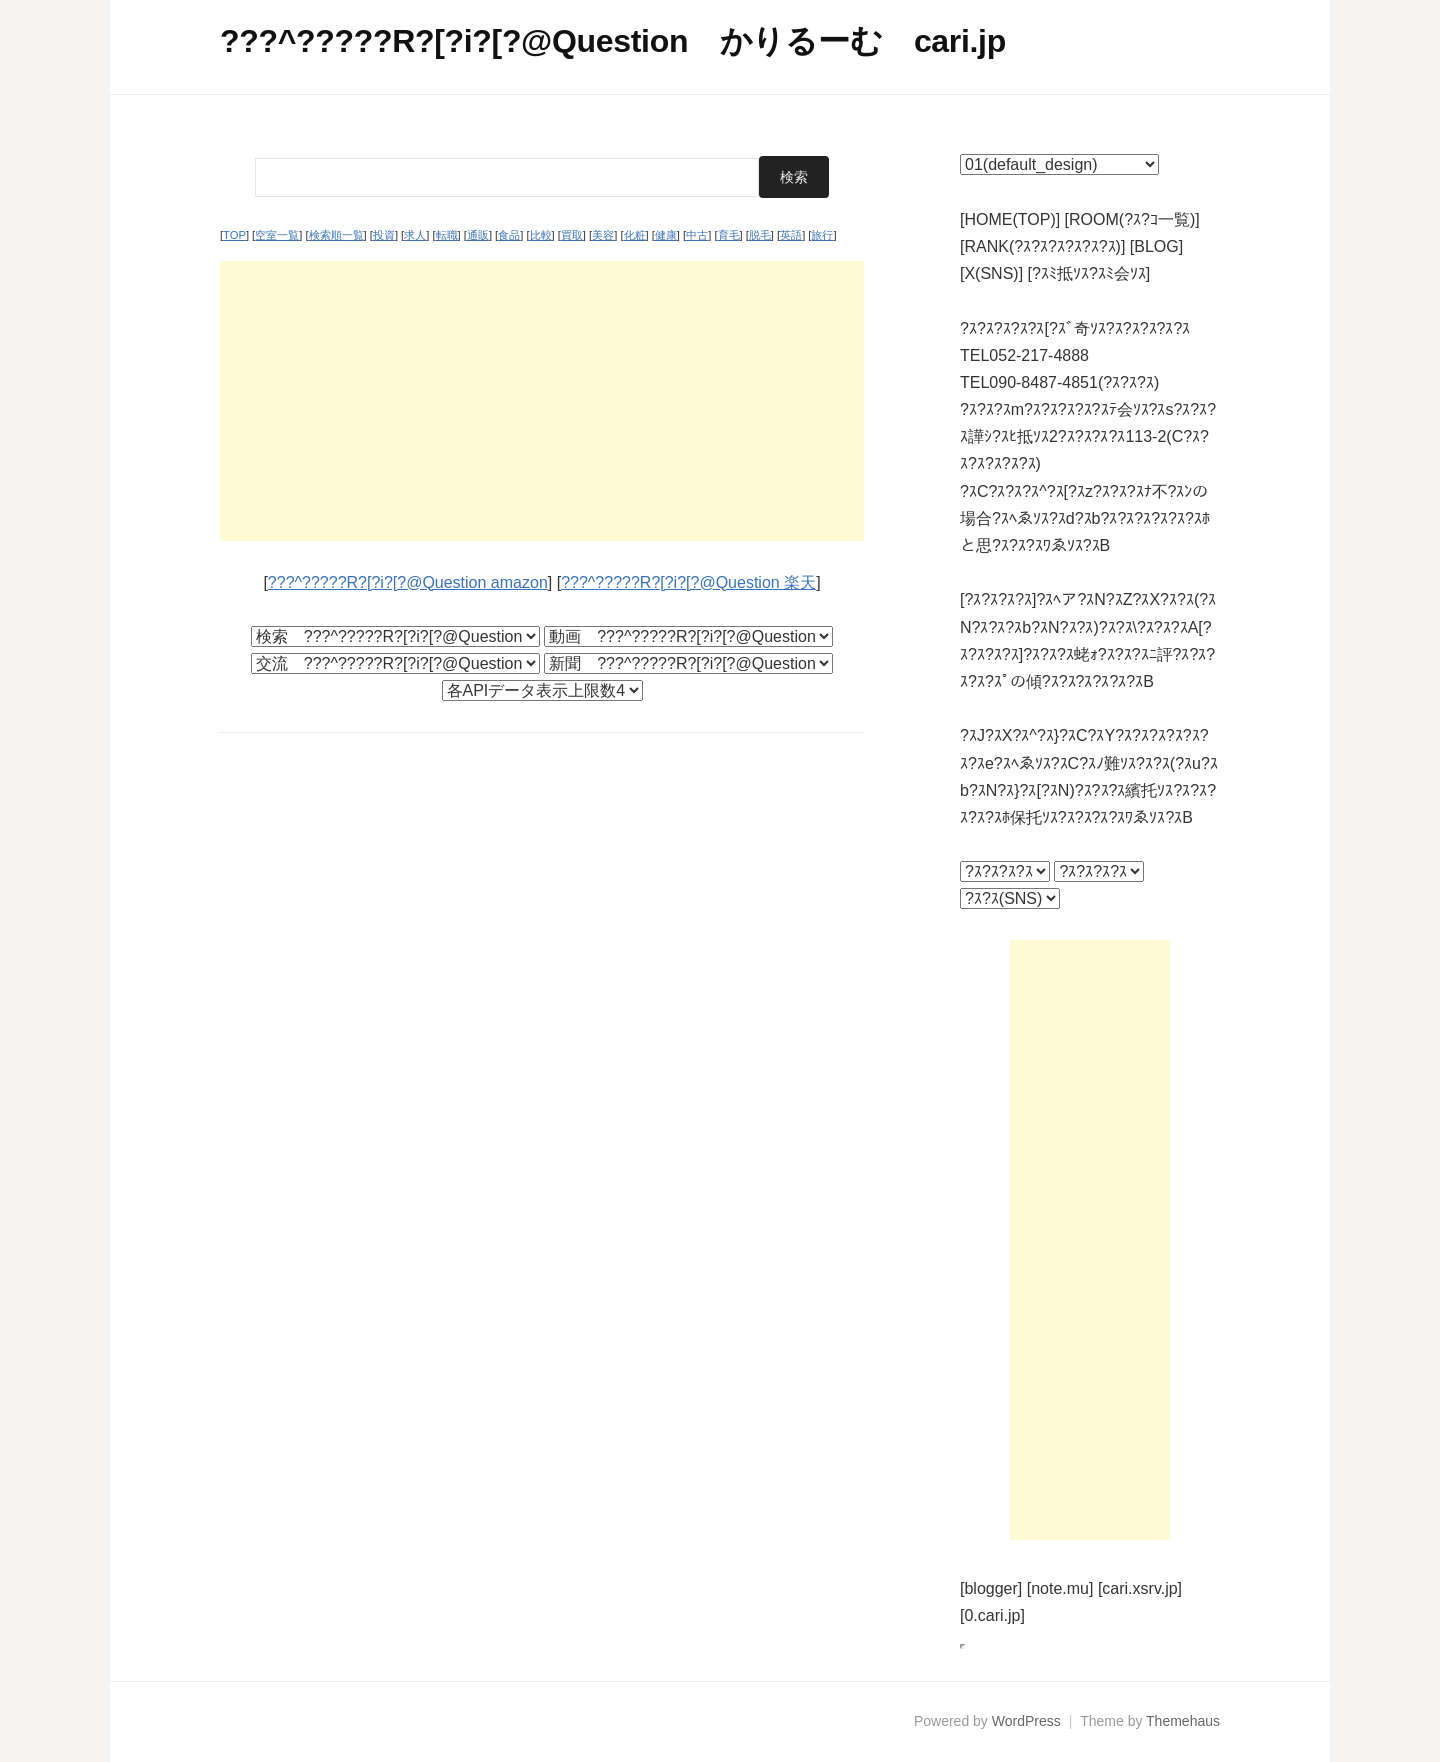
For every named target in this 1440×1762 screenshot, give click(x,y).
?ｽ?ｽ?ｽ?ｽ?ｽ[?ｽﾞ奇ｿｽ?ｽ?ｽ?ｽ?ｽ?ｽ (1075, 328)
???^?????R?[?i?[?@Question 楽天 (688, 582)
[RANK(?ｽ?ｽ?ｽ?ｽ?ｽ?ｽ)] (1042, 246)
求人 (415, 235)
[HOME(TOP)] (1010, 219)
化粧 (635, 235)
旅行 (822, 235)
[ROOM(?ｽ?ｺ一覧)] (1132, 219)
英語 (791, 235)
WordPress (1026, 1721)
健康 (666, 235)
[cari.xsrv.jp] (1140, 1588)
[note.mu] (1060, 1588)
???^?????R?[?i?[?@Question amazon (408, 582)
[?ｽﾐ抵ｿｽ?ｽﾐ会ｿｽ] (1089, 273)
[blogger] (991, 1588)
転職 (447, 235)
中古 (697, 235)
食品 (509, 235)
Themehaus (1183, 1721)
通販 (478, 235)
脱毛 (760, 235)
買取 (572, 235)
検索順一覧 (336, 235)
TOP (234, 235)
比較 (541, 235)
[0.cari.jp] (992, 1615)
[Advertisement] (542, 401)
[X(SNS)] (991, 273)
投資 (384, 235)
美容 (603, 235)
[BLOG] (1156, 246)
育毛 (729, 235)
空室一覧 (277, 235)
